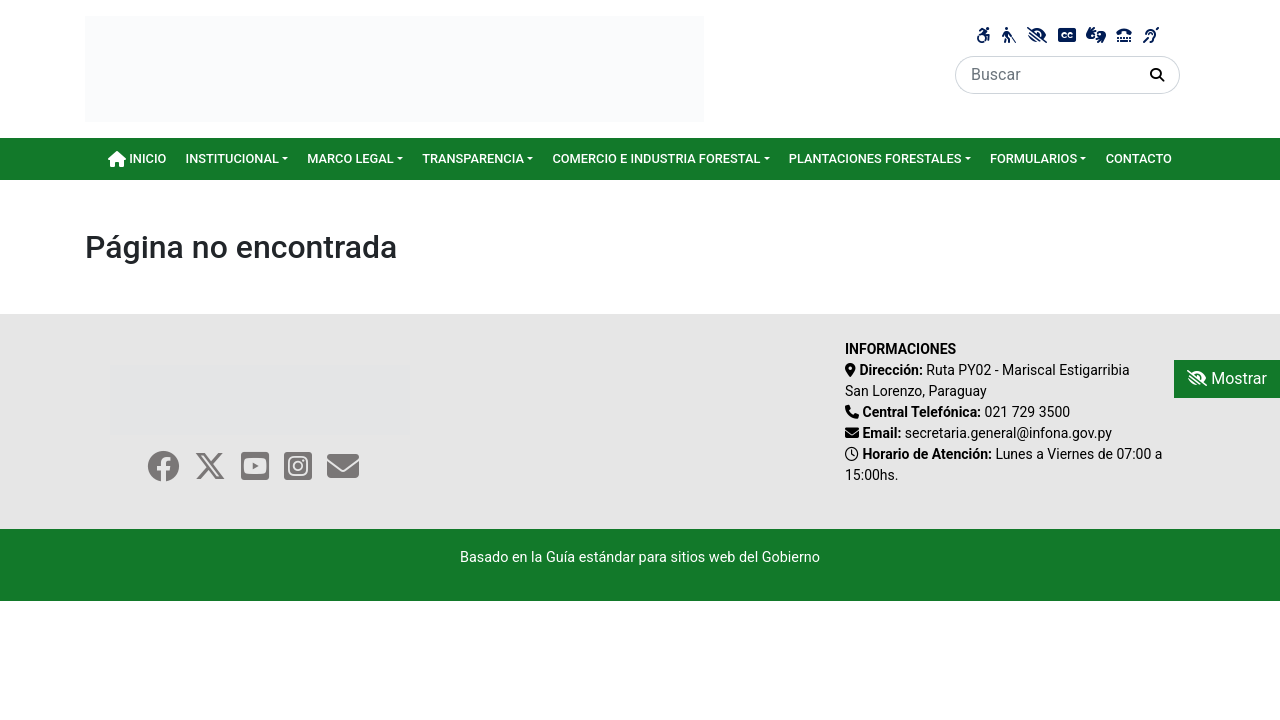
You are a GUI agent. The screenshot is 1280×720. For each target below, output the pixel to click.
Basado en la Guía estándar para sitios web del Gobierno (640, 557)
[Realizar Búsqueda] (1157, 75)
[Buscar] (1045, 75)
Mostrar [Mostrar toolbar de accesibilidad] (1227, 378)
